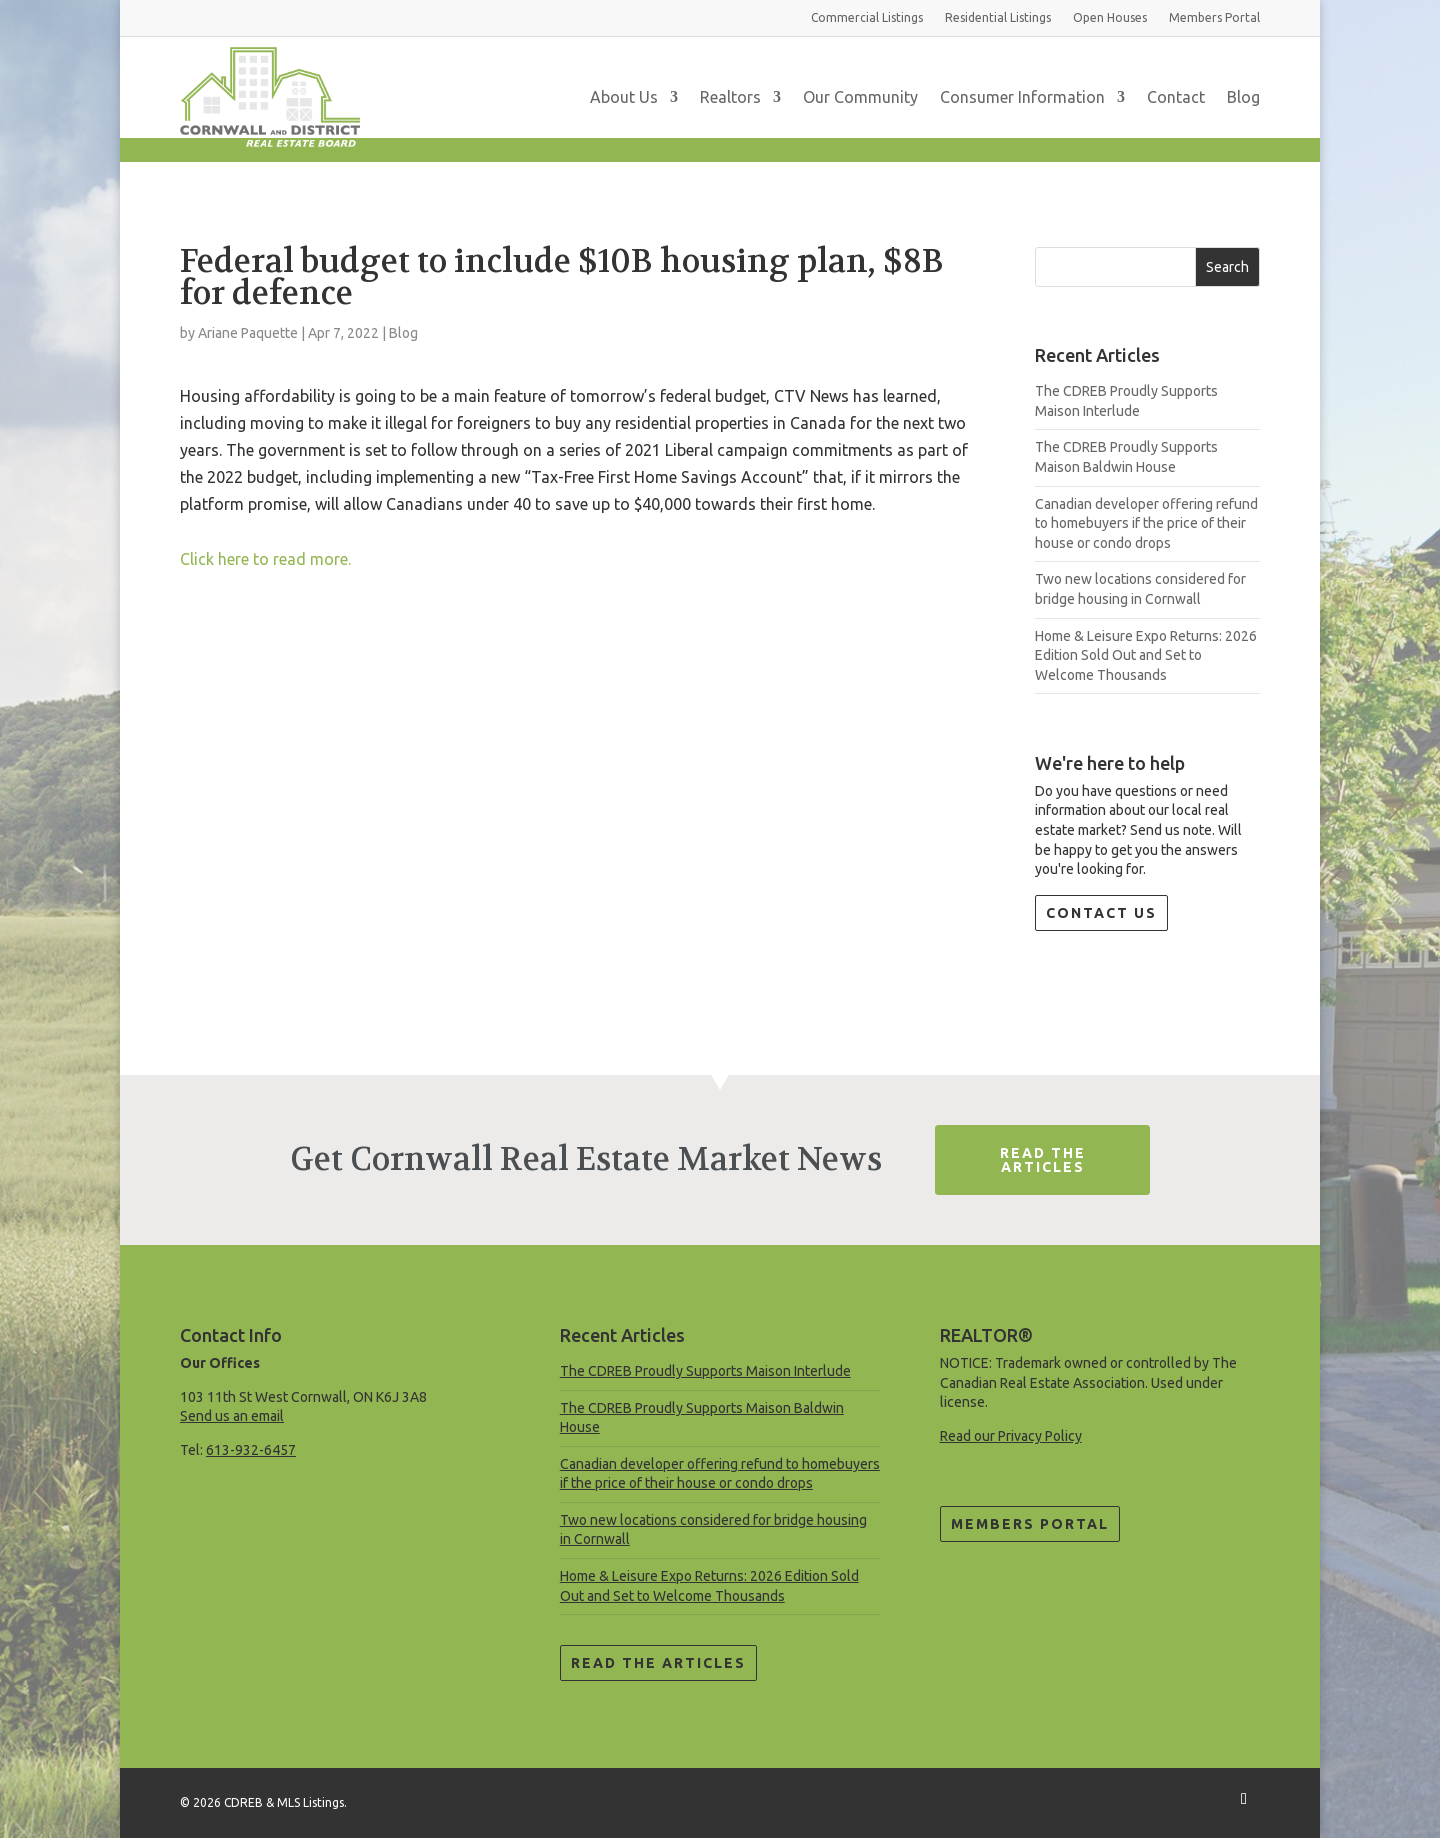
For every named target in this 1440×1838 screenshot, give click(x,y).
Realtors (730, 97)
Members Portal (1030, 1524)
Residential (998, 17)
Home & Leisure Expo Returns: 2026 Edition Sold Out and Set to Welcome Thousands (1146, 655)
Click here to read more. (265, 559)
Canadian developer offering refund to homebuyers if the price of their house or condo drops (1146, 523)
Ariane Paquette (248, 333)
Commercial (867, 17)
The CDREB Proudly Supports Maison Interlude (705, 1371)
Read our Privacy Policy (1011, 1436)
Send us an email (232, 1416)
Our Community (860, 97)
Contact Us (1101, 913)
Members (1214, 17)
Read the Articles (658, 1663)
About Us (624, 97)
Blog (1243, 97)
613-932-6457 (251, 1450)
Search (1227, 267)
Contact (1176, 97)
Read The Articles (1043, 1160)
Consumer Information (1022, 97)
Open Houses (1110, 17)
